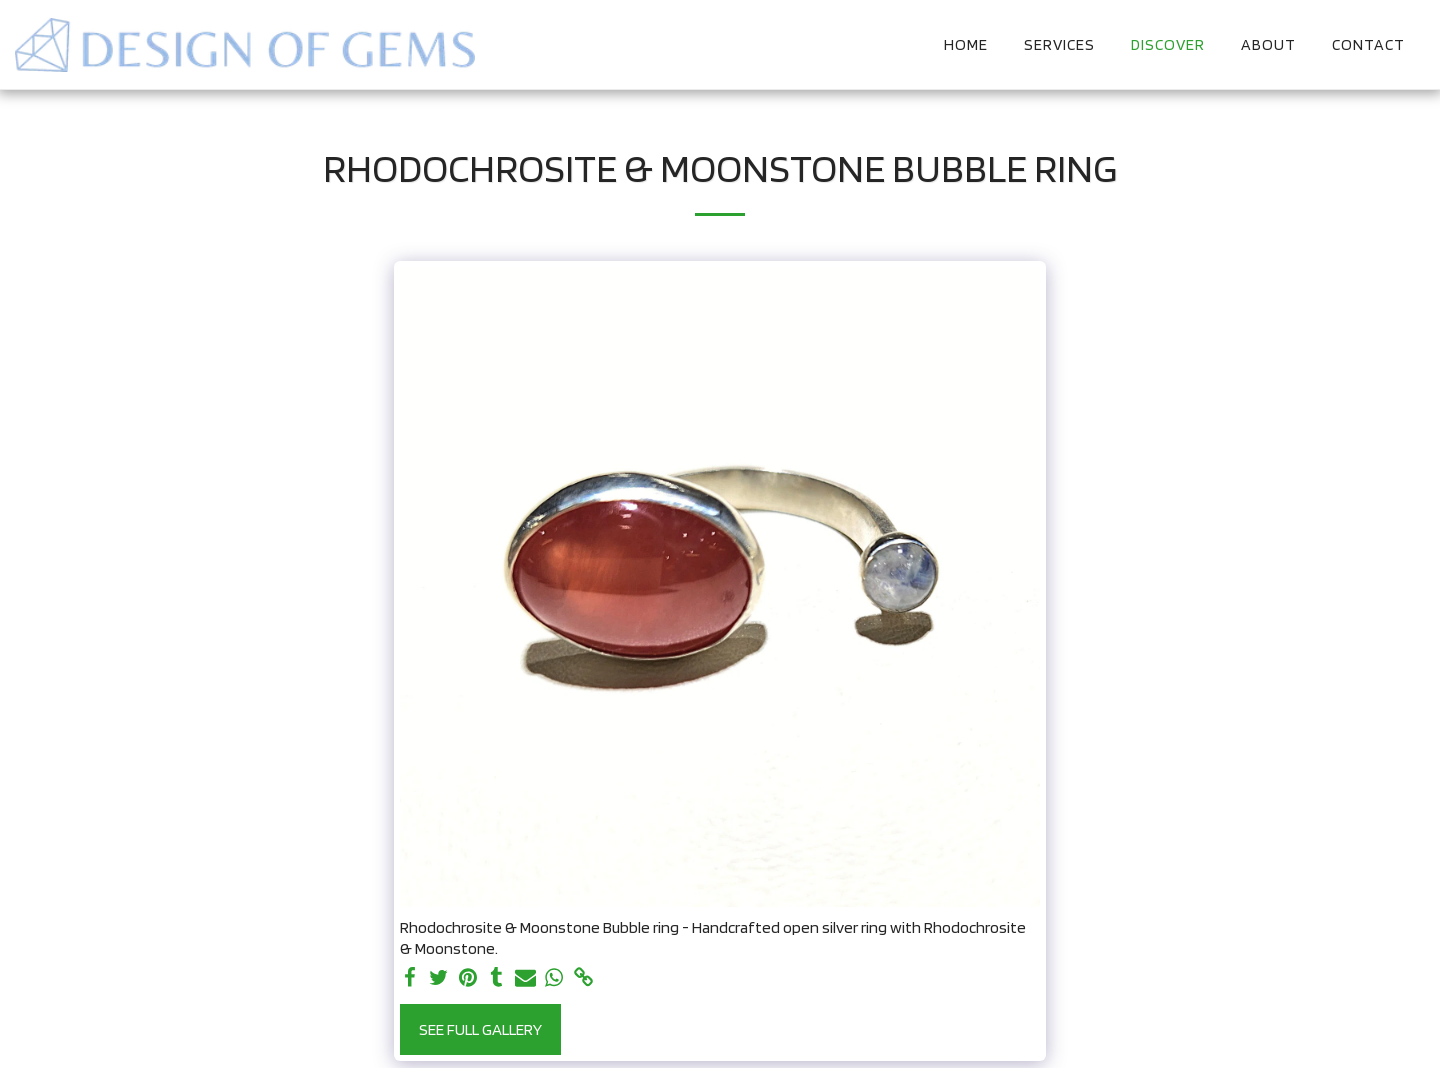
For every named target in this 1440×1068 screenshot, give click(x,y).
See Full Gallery (480, 1029)
